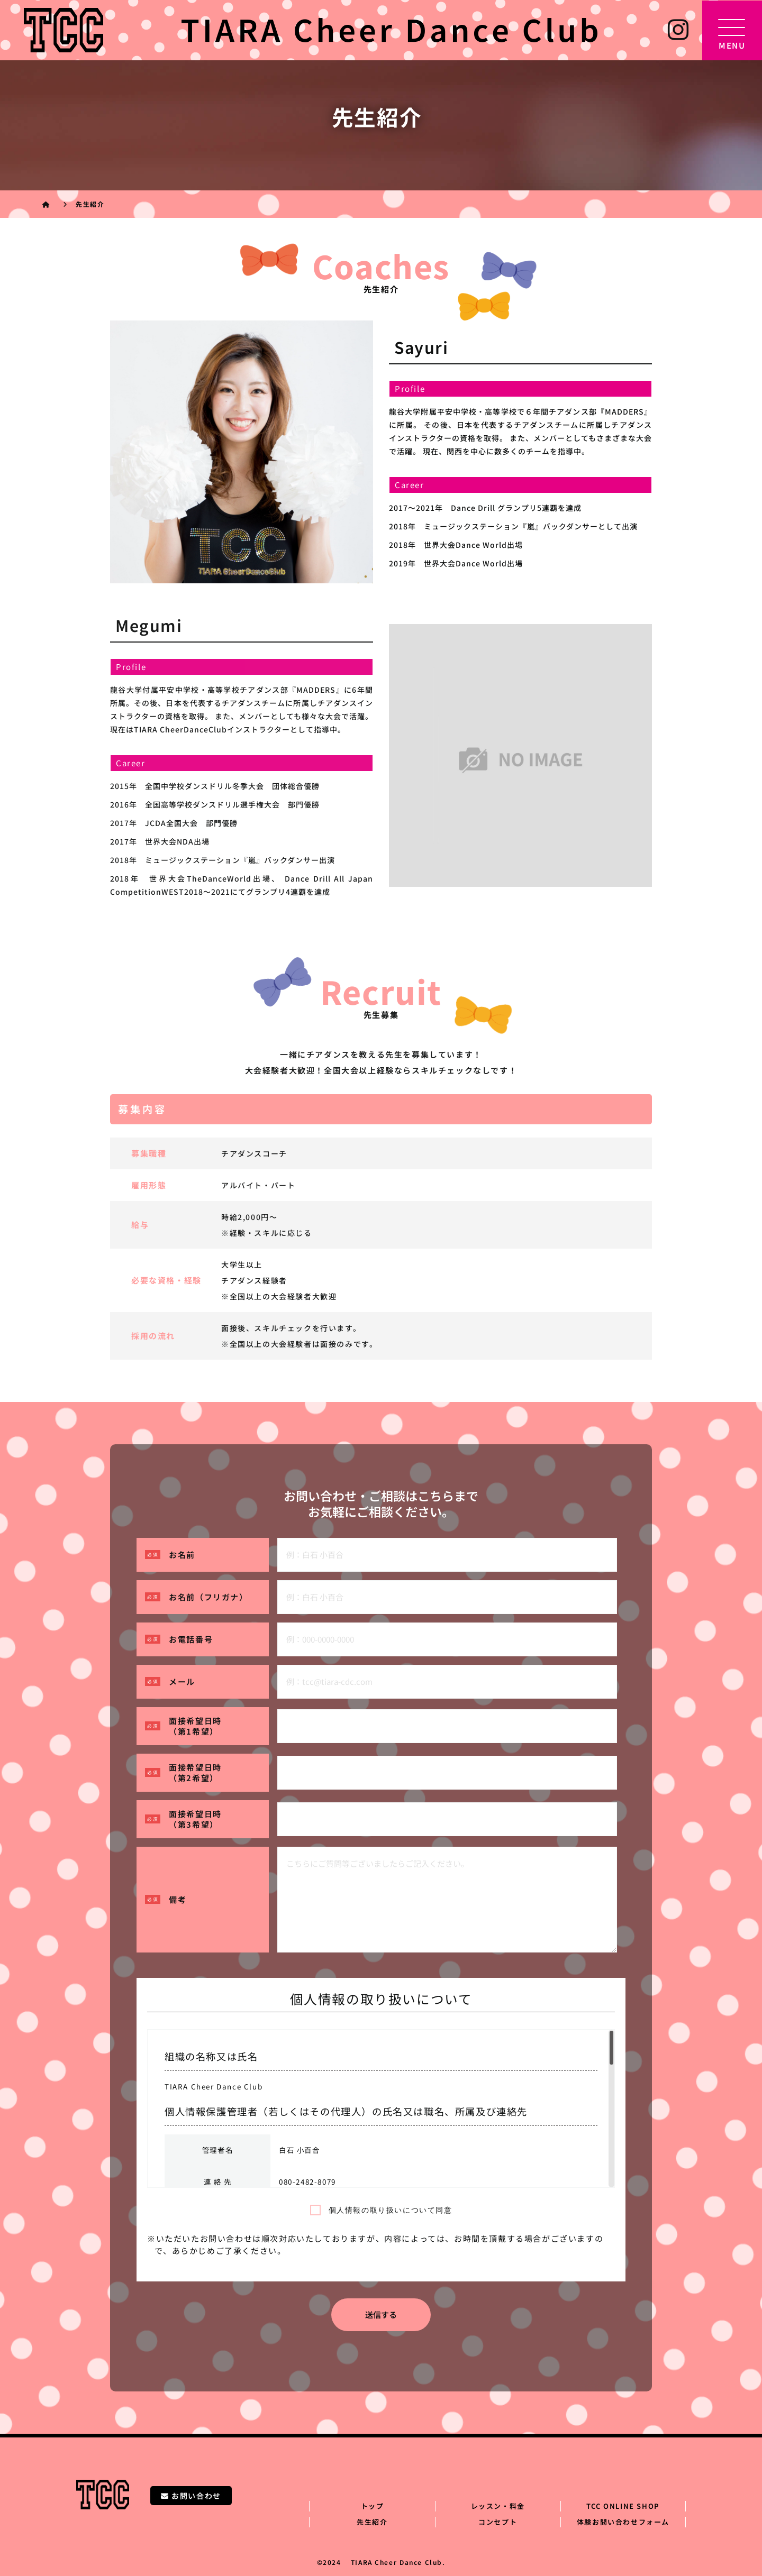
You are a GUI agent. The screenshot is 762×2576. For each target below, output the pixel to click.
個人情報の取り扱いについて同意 (390, 2210)
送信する (381, 2314)
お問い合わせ (191, 2495)
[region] (381, 2108)
